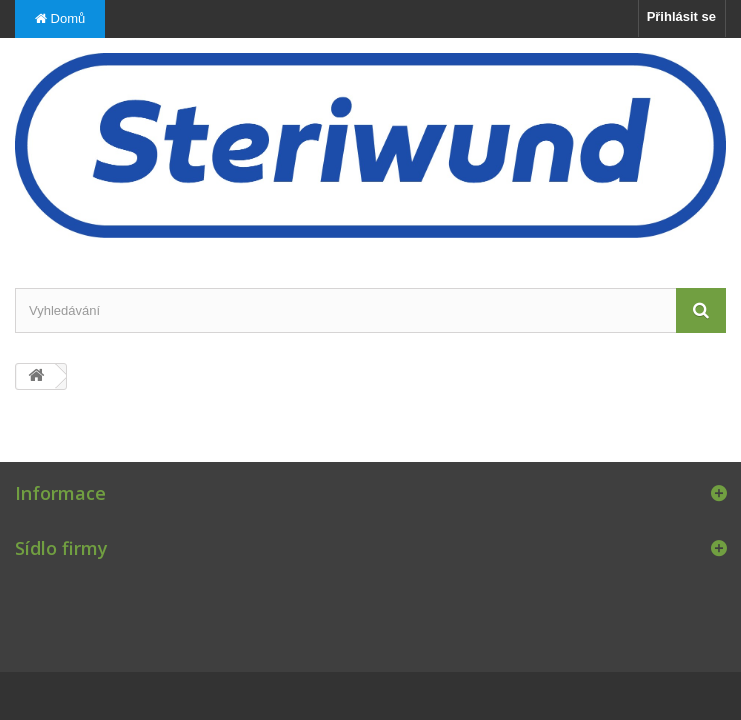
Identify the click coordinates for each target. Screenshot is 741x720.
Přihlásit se (681, 16)
